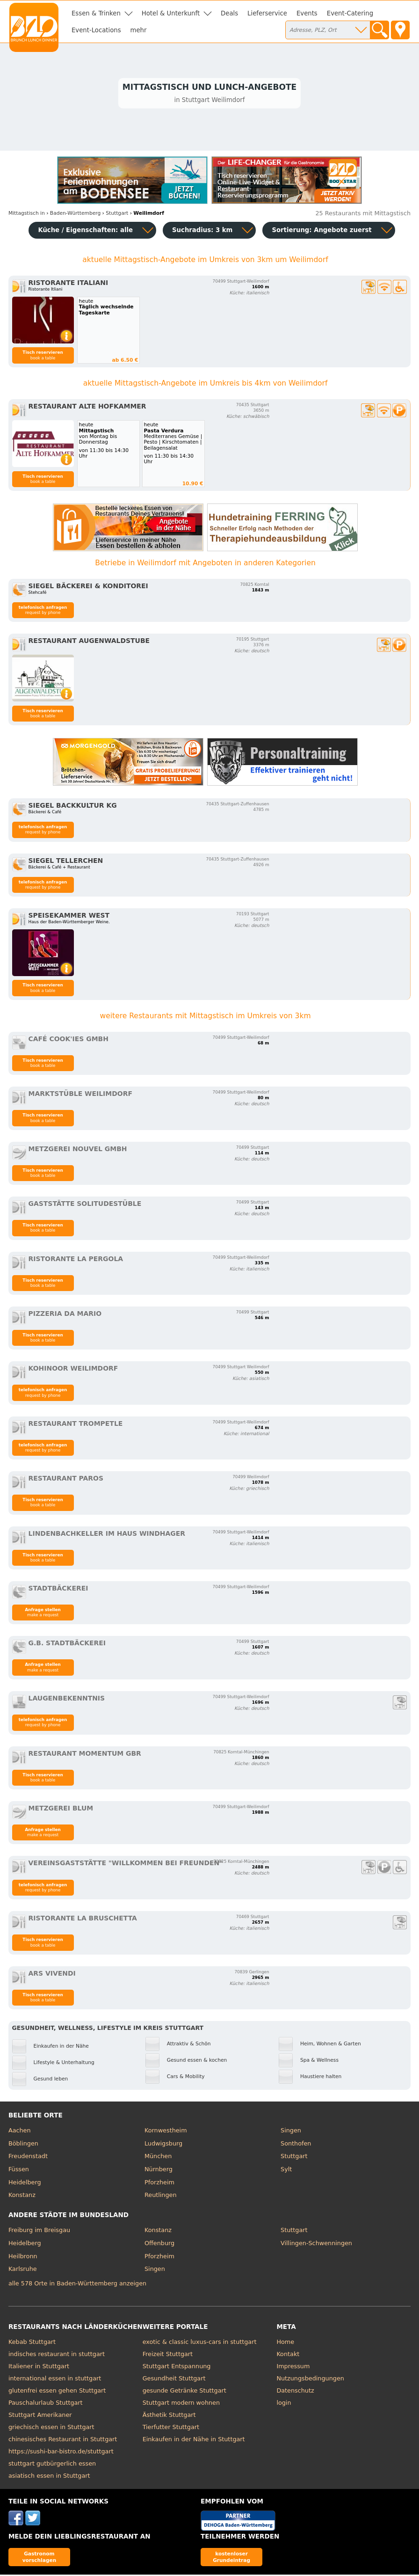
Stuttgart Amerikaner (40, 2416)
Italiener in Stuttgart (38, 2367)
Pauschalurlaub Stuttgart (45, 2404)
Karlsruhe (22, 2270)
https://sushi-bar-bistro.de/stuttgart (61, 2452)
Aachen (19, 2131)
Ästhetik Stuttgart (169, 2416)
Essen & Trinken (96, 13)
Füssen (18, 2170)
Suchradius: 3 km (202, 231)
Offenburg (159, 2244)
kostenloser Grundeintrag (231, 2558)
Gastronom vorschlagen (39, 2558)
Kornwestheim (165, 2131)
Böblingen (23, 2144)
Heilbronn (22, 2257)
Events (307, 13)
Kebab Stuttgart (32, 2343)
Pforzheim (159, 2183)
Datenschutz (295, 2391)
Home (285, 2343)
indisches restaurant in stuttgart (56, 2355)
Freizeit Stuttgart (168, 2355)
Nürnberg (158, 2170)
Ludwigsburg (163, 2144)
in (26, 215)
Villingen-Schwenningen (316, 2244)
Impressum (293, 2367)
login (283, 2404)
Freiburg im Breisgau (39, 2231)
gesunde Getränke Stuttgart (184, 2391)
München (158, 2157)
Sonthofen (296, 2144)
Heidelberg (24, 2183)
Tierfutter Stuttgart (171, 2428)
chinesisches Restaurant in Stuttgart (62, 2440)
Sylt (286, 2170)
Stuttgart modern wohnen (181, 2404)
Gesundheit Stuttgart (174, 2379)
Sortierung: (321, 231)
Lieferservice (267, 13)
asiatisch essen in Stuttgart (49, 2477)
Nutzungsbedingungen (310, 2379)
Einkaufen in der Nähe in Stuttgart (194, 2440)
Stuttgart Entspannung (177, 2367)
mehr (138, 30)
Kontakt (287, 2355)
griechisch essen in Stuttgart (51, 2428)
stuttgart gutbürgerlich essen (52, 2464)
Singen (291, 2131)
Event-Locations (96, 30)
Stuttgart (294, 2157)
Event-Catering (350, 13)
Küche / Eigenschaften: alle (85, 231)
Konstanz (22, 2196)
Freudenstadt (28, 2157)
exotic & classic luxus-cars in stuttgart (200, 2343)
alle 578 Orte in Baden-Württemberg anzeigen (77, 2284)
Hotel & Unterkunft (171, 13)
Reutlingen (160, 2196)
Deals (229, 13)
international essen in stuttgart (54, 2379)
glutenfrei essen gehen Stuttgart (57, 2391)
